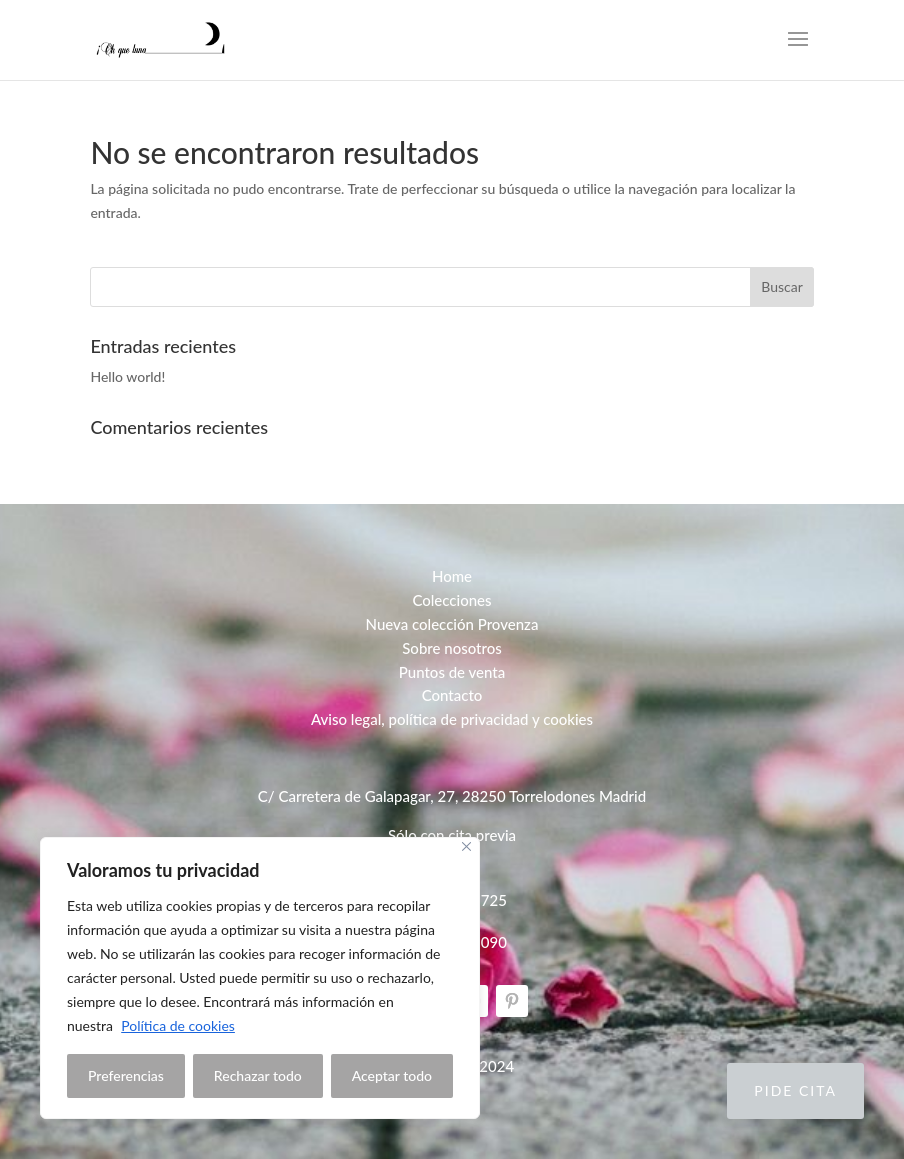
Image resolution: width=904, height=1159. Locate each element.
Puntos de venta (452, 672)
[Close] (466, 846)
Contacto (452, 695)
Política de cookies (178, 1025)
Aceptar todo (392, 1075)
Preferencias (126, 1075)
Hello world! (127, 376)
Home (452, 576)
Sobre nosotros (452, 648)
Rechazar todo (258, 1075)
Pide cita (795, 1090)
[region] (260, 978)
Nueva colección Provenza (452, 624)
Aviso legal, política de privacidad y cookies (452, 719)
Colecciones (451, 600)
